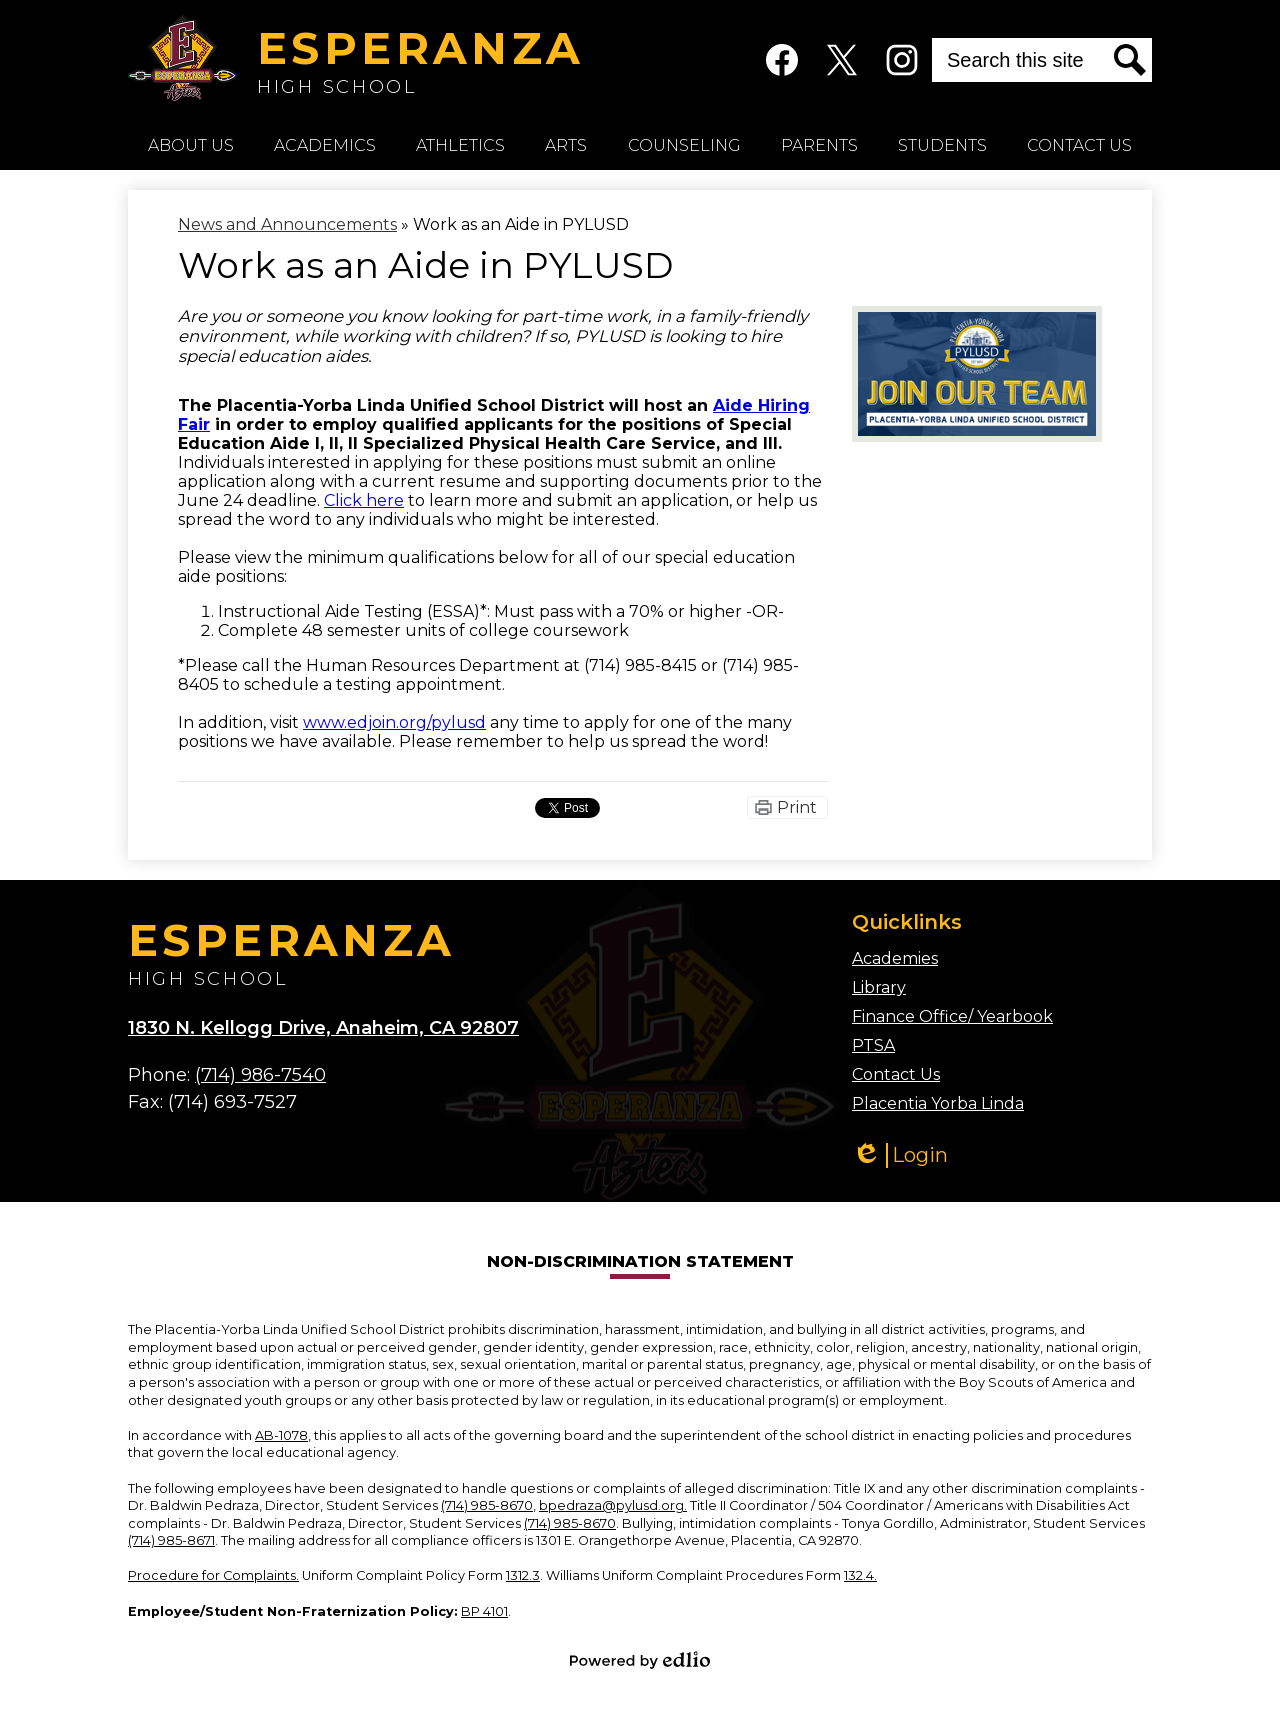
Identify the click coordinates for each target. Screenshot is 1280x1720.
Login (900, 1155)
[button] (191, 145)
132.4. (860, 1575)
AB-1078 (281, 1435)
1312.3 (523, 1575)
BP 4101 (484, 1611)
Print (797, 807)
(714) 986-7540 (260, 1075)
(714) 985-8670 (487, 1505)
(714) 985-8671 (171, 1540)
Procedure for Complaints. (213, 1575)
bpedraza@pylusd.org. (613, 1505)
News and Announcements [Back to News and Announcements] (287, 224)
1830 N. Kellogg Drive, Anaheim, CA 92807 (323, 1028)
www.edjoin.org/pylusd (394, 722)
